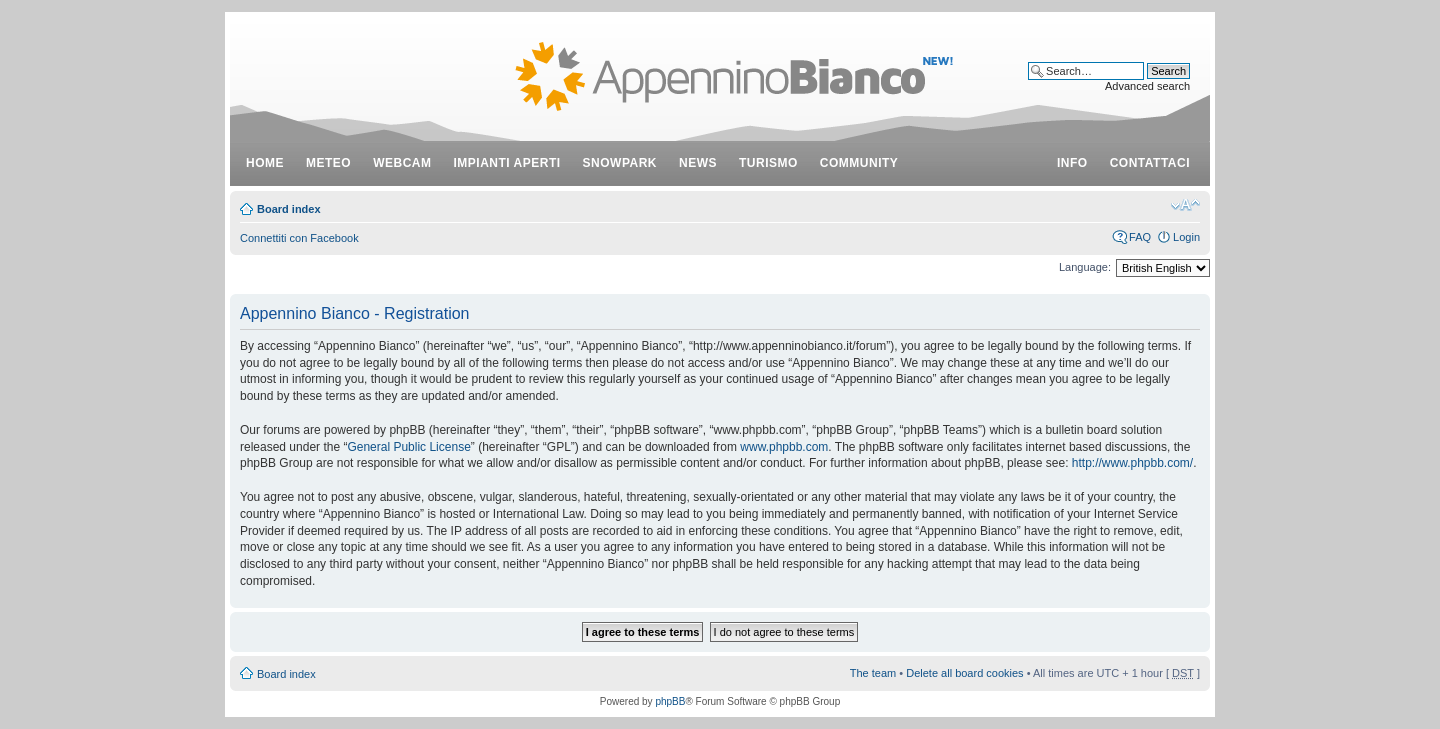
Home (265, 163)
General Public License (408, 447)
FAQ (1140, 237)
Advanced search (1147, 86)
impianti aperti (507, 163)
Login (1186, 237)
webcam (402, 163)
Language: (1085, 267)
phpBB (670, 701)
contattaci (1150, 163)
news (698, 163)
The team (873, 673)
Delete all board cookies (964, 673)
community (859, 163)
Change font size (1185, 205)
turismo (768, 163)
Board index (289, 209)
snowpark (620, 163)
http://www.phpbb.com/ (1132, 463)
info (1072, 163)
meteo (328, 163)
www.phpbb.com (784, 447)
